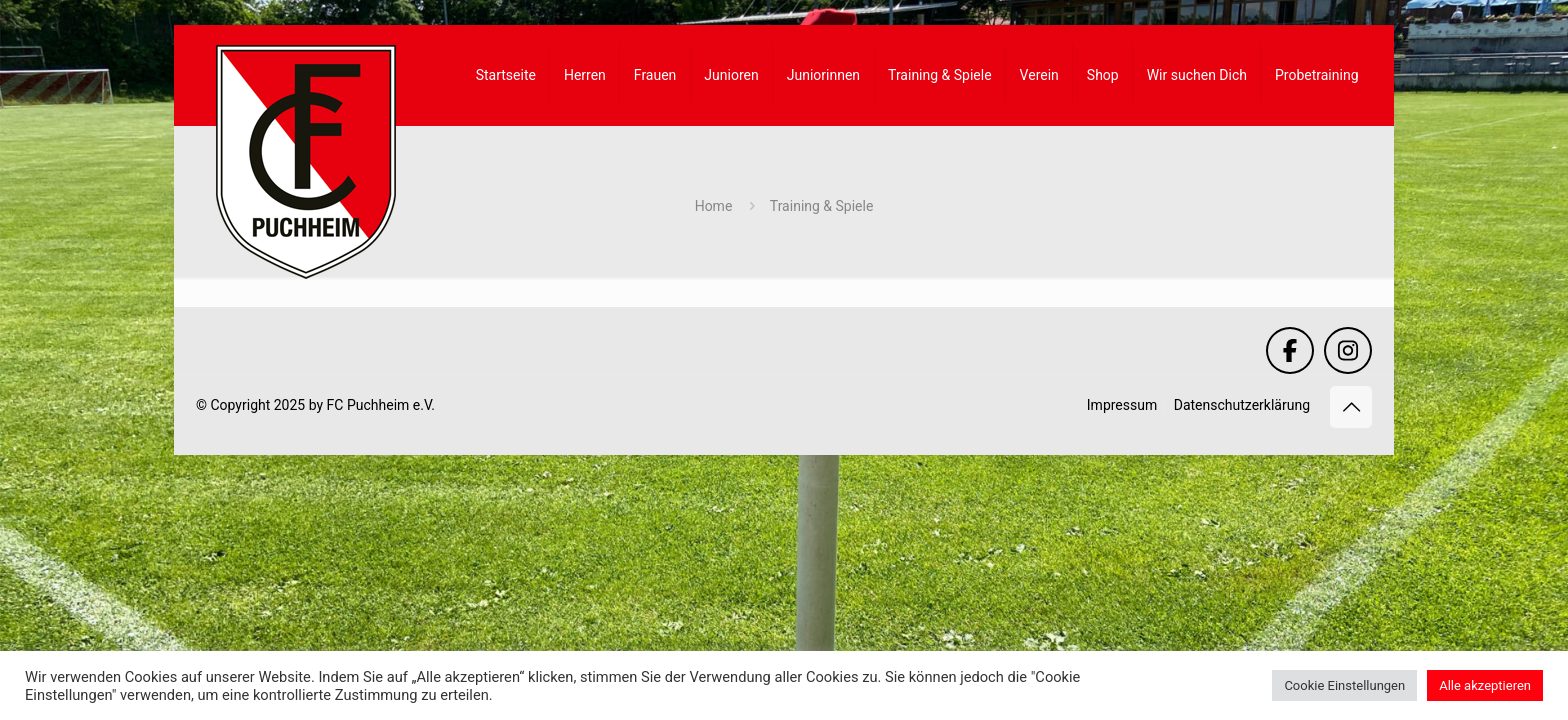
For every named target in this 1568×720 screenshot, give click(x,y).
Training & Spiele (822, 206)
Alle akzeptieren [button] (1485, 685)
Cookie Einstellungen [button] (1344, 685)
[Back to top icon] (1351, 407)
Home (714, 206)
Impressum (1122, 405)
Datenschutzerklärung (1242, 405)
